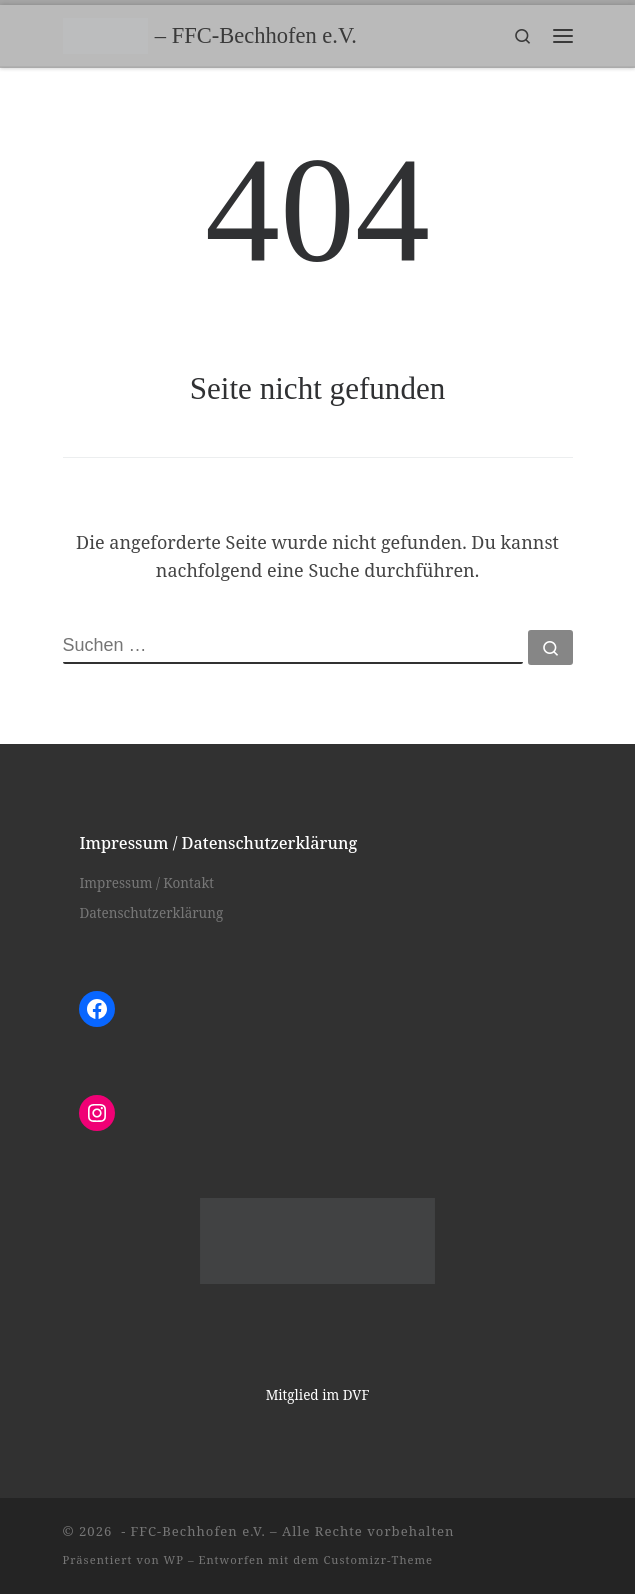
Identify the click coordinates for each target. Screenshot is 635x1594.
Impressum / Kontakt (146, 883)
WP (174, 1559)
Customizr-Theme (379, 1559)
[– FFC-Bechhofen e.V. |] (105, 33)
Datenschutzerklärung (151, 913)
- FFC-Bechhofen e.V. (191, 1531)
